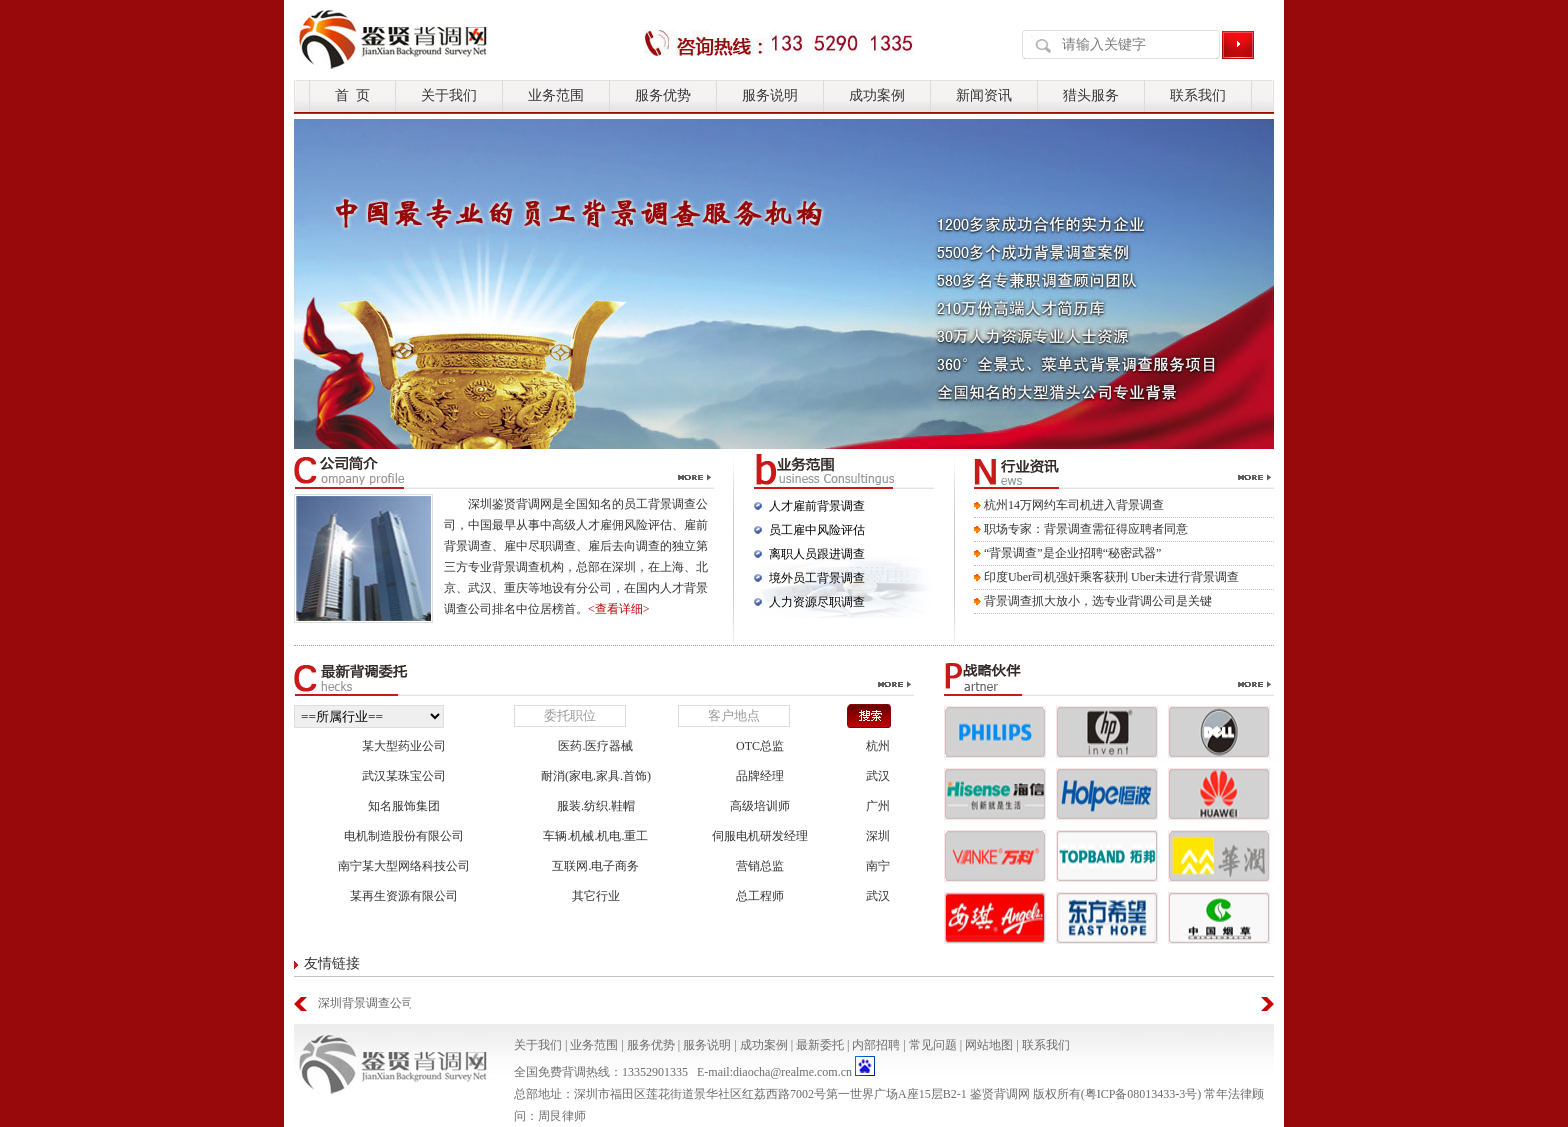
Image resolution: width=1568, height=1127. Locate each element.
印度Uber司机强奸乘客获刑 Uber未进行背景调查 (1111, 577)
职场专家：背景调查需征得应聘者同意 (1086, 529)
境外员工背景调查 (817, 578)
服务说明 (770, 95)
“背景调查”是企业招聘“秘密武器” (1072, 553)
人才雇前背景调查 (817, 506)
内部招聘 (876, 1045)
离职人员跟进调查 (817, 554)
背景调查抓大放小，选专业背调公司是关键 (1098, 601)
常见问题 (933, 1045)
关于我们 (449, 95)
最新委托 (820, 1045)
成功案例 (877, 95)
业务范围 (556, 95)
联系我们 (1198, 95)
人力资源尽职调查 (817, 602)
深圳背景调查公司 (364, 1003)
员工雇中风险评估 (817, 530)
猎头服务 (1091, 95)
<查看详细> (619, 609)
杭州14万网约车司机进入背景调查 (1074, 505)
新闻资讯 (984, 95)
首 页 (352, 95)
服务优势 (663, 95)
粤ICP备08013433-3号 (1141, 1094)
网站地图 (989, 1045)
